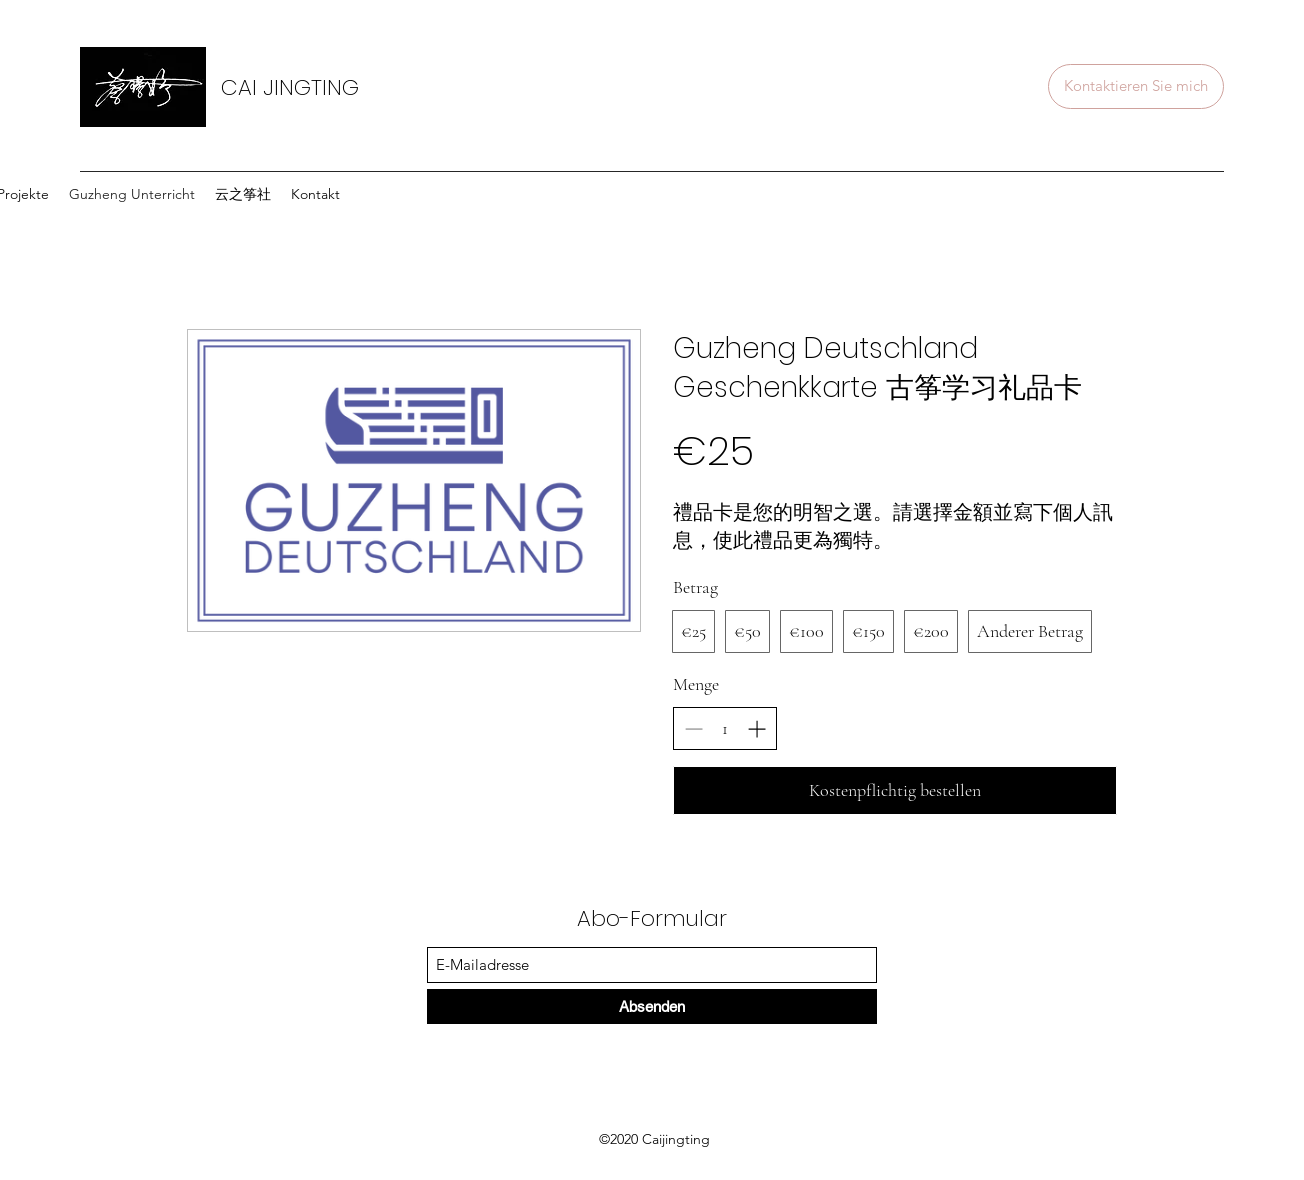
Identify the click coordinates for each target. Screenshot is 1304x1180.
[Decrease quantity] (693, 728)
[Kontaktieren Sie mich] (1136, 86)
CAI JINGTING (290, 87)
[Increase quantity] (756, 728)
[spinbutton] (725, 728)
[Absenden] (652, 1006)
